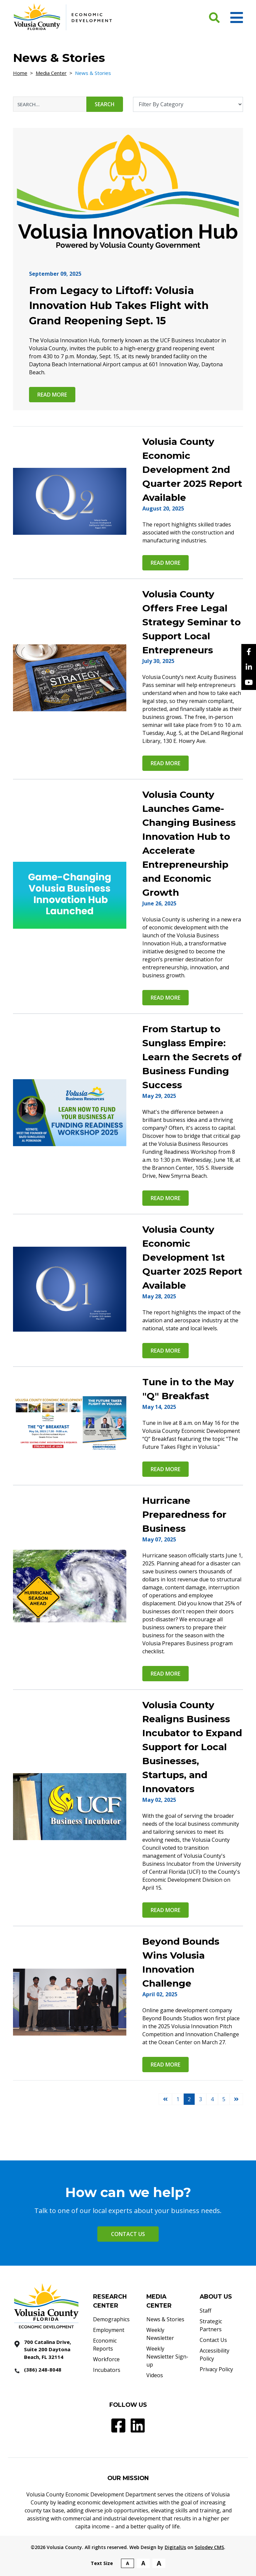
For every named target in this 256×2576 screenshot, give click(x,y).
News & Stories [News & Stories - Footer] (165, 2319)
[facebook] (248, 651)
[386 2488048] (48, 2370)
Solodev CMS (209, 2547)
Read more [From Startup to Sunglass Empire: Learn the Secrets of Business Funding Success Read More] (165, 1198)
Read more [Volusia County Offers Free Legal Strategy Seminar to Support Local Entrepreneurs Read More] (165, 763)
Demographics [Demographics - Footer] (111, 2319)
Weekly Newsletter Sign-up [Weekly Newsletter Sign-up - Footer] (167, 2356)
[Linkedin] (248, 667)
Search (105, 104)
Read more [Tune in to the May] (165, 1469)
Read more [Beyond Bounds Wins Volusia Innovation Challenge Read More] (165, 2064)
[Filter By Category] (188, 104)
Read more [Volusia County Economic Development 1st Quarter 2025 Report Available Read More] (165, 1350)
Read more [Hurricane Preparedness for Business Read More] (165, 1673)
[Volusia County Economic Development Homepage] (63, 17)
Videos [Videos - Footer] (154, 2375)
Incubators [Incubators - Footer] (106, 2370)
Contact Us (128, 2234)
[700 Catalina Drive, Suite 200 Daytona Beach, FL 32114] (48, 2349)
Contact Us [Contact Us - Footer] (213, 2340)
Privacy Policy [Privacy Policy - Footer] (216, 2369)
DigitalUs (175, 2547)
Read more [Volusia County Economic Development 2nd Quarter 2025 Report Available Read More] (165, 562)
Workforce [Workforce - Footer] (106, 2359)
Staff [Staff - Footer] (205, 2310)
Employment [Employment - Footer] (108, 2330)
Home (20, 73)
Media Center (51, 73)
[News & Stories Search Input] (50, 104)
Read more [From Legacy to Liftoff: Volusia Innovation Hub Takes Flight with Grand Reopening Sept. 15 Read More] (52, 394)
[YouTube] (248, 682)
